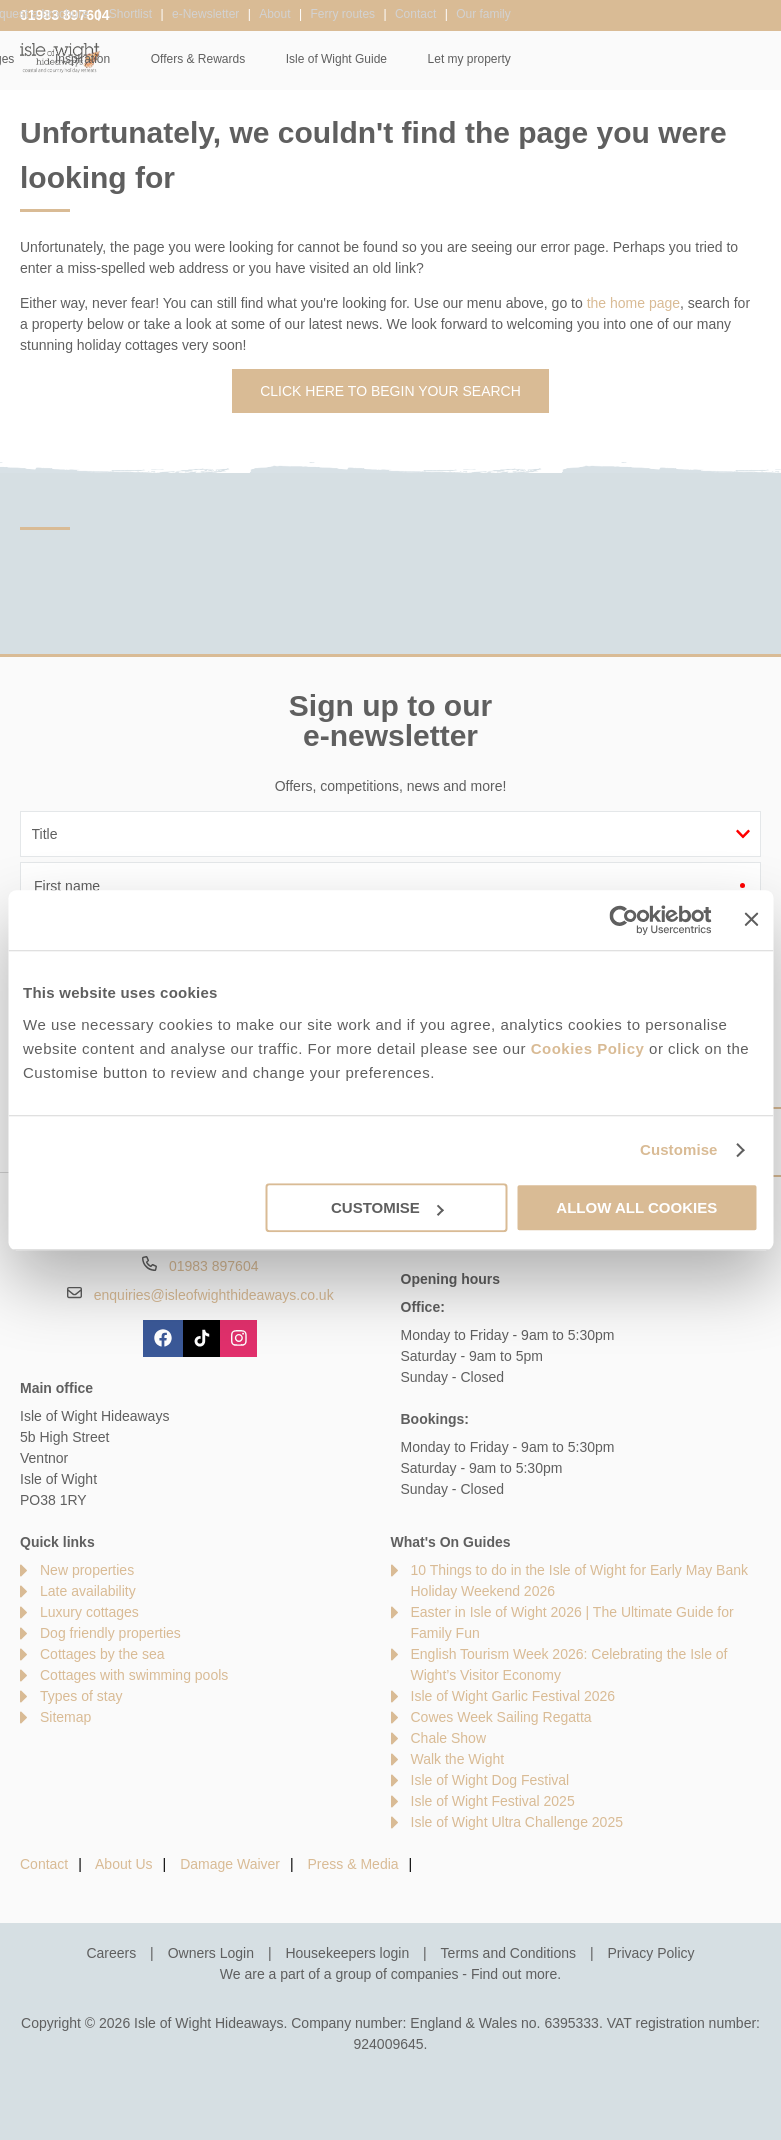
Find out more (514, 1974)
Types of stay (81, 1696)
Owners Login (211, 1953)
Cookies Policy (588, 1048)
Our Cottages (228, 59)
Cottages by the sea (102, 1654)
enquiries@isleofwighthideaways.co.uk (214, 1295)
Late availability (88, 1591)
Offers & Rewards (448, 59)
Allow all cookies (636, 1207)
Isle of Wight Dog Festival (490, 1780)
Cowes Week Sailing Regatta (501, 1717)
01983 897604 (65, 15)
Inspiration (332, 59)
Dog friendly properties (110, 1633)
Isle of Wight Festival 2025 (493, 1801)
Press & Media (353, 1864)
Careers (111, 1953)
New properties (87, 1570)
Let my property (718, 59)
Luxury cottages (89, 1612)
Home (136, 59)
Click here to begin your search (390, 391)
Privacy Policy (650, 1953)
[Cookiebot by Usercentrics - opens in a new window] (624, 920)
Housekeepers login (347, 1953)
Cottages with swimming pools (134, 1675)
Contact (44, 1864)
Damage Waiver (230, 1864)
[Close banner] (751, 919)
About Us (124, 1864)
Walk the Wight (458, 1759)
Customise (679, 1149)
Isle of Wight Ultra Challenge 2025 (517, 1822)
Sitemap (65, 1717)
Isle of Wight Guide (586, 59)
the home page (633, 303)
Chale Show (449, 1738)
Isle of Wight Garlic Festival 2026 (513, 1696)
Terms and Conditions (508, 1953)
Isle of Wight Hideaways (60, 57)
